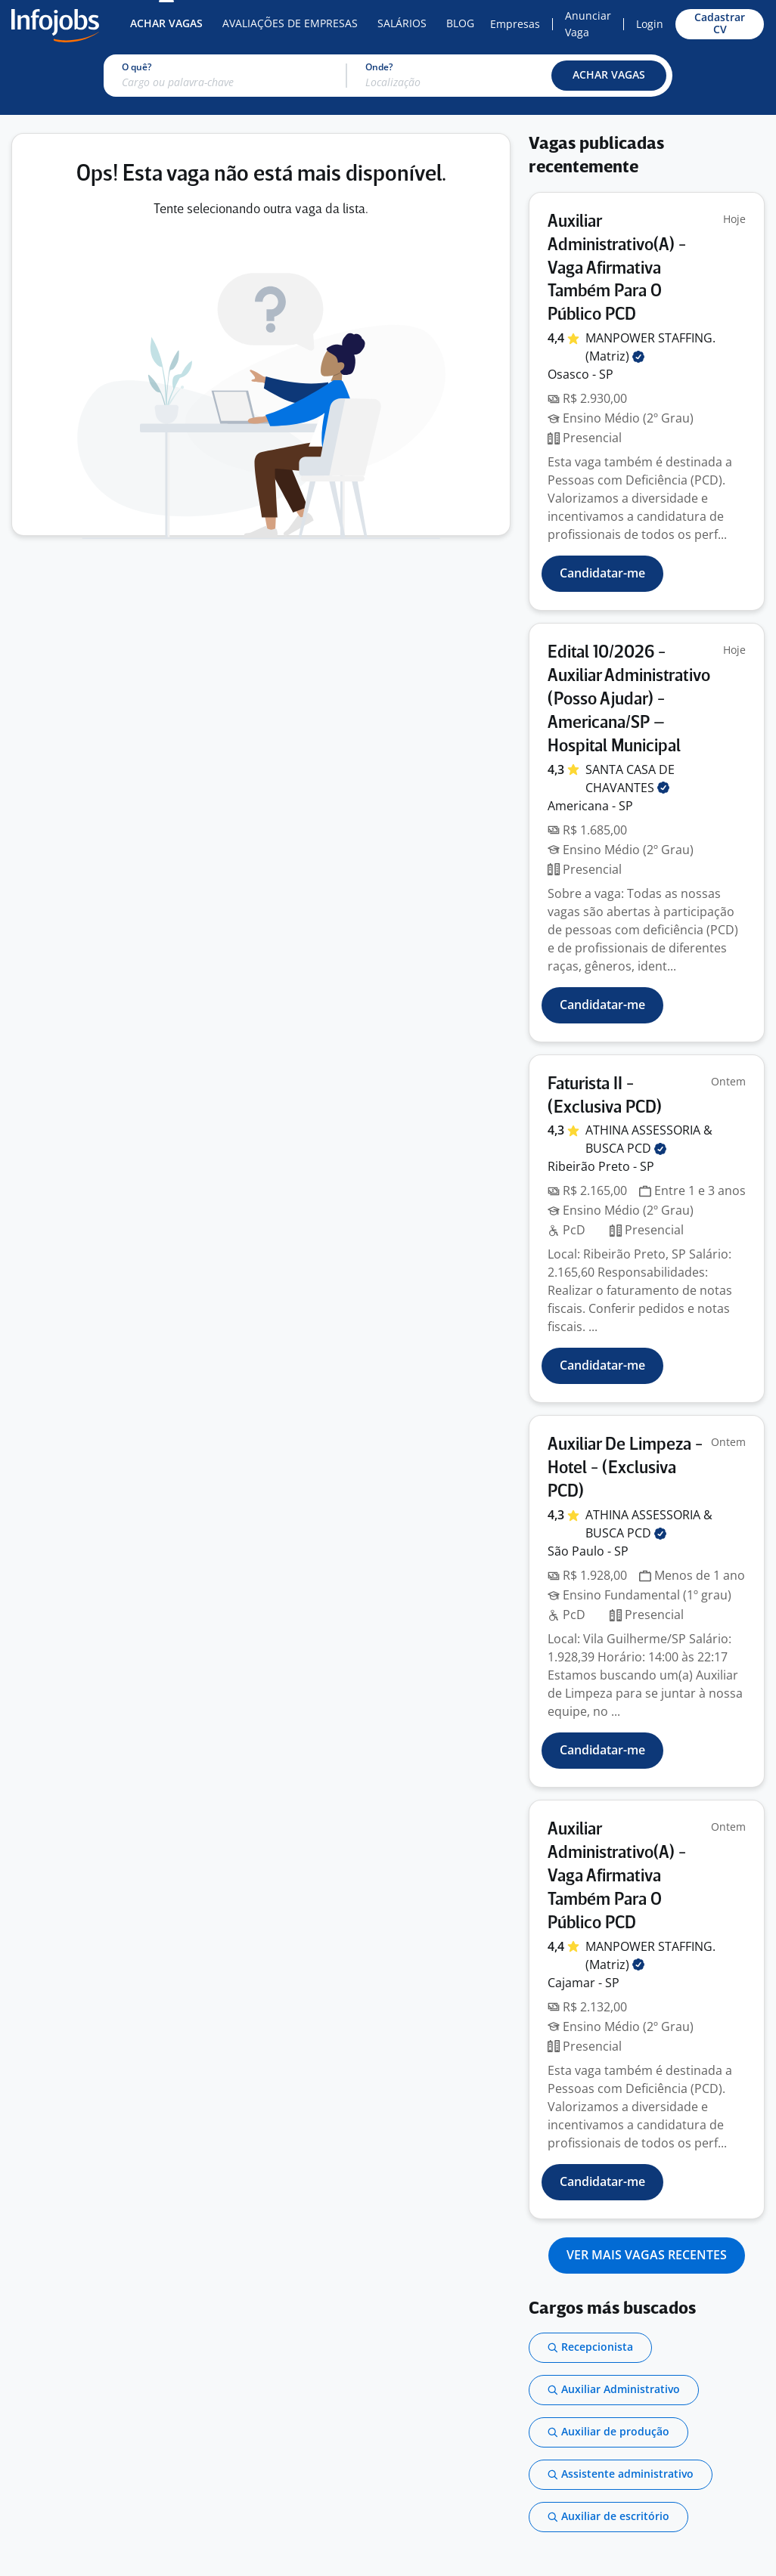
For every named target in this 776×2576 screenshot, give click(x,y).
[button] (608, 75)
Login (649, 24)
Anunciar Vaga (588, 23)
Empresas (515, 24)
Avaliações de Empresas (290, 23)
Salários (402, 23)
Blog (460, 23)
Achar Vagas (166, 23)
